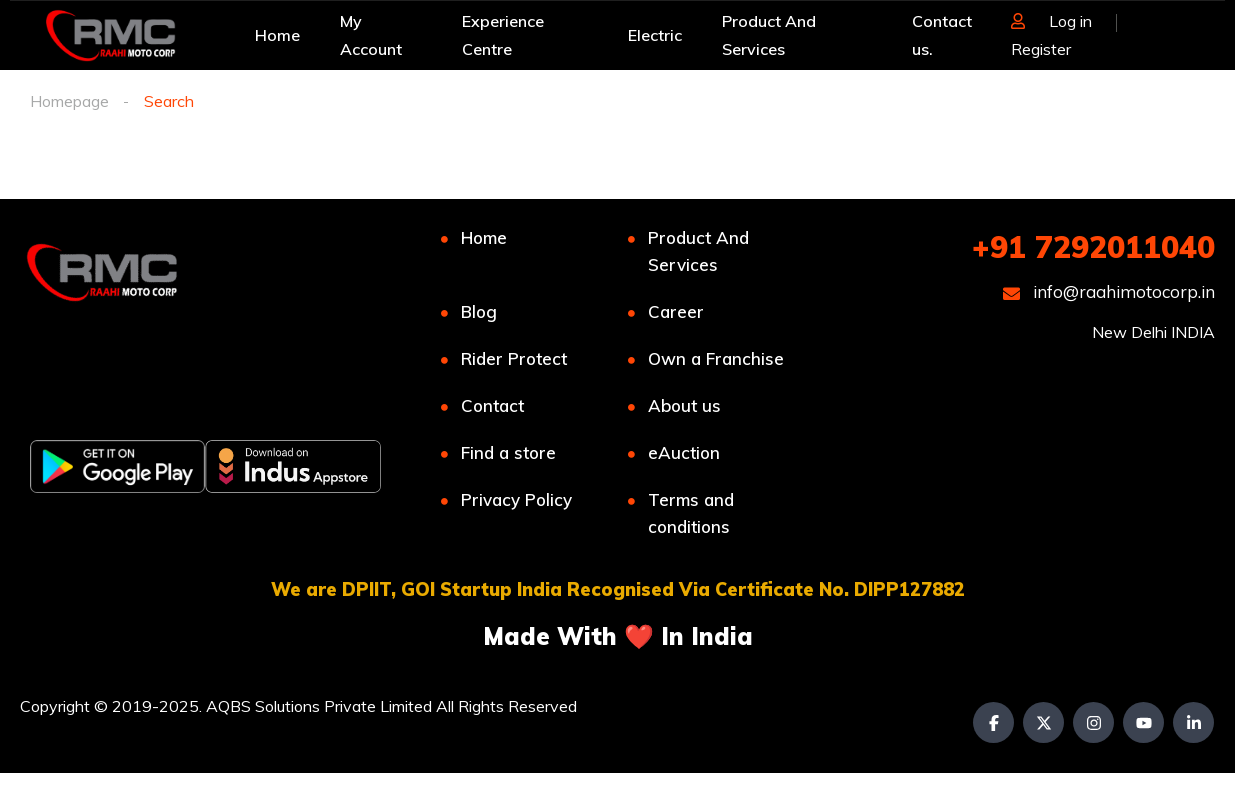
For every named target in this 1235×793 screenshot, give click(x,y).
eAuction (684, 452)
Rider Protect (514, 358)
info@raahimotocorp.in (1109, 291)
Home (484, 237)
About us (684, 405)
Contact (492, 405)
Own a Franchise (716, 358)
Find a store (508, 452)
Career (676, 311)
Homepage (69, 101)
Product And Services (698, 251)
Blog (479, 311)
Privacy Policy (516, 499)
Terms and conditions (691, 513)
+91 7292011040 (1093, 247)
